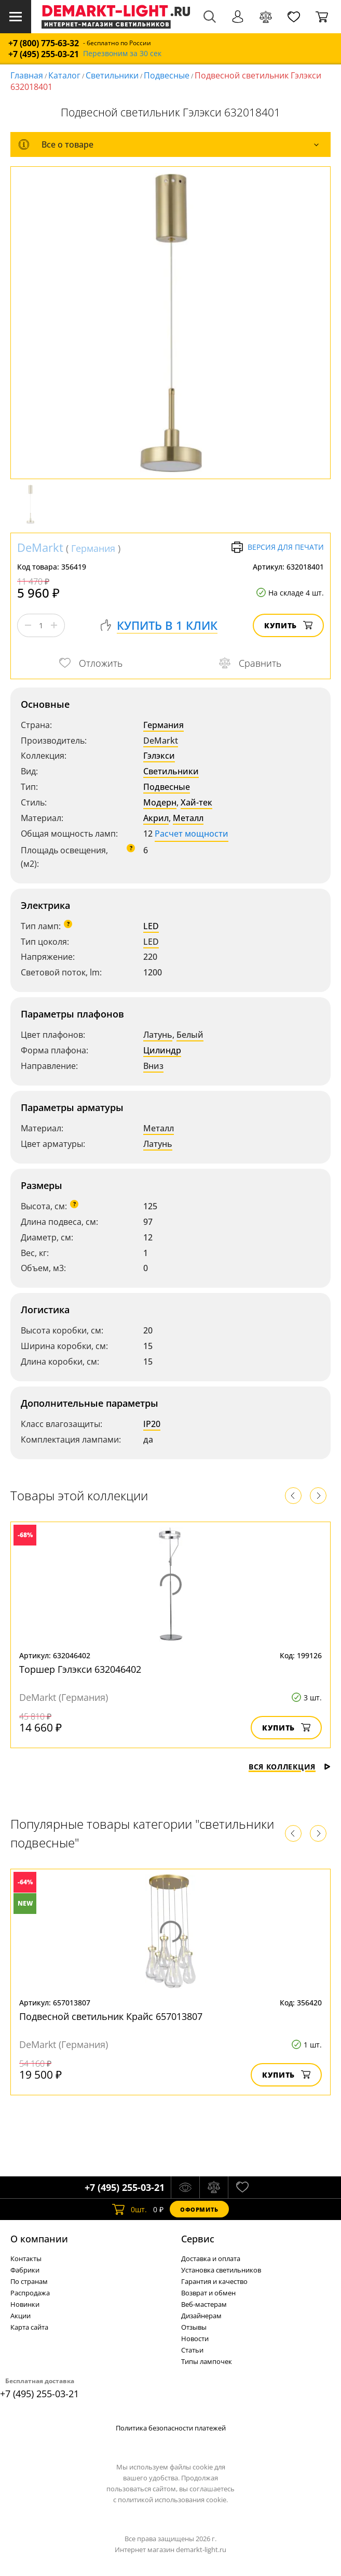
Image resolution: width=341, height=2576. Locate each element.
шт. (129, 2209)
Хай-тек (196, 802)
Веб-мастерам (204, 2304)
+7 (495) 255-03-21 (43, 54)
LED (151, 926)
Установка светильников (221, 2270)
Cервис (197, 2238)
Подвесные (166, 75)
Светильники (112, 75)
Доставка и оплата (210, 2258)
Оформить (199, 2209)
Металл (188, 818)
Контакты (26, 2258)
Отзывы (194, 2327)
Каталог (64, 75)
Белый (189, 1034)
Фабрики (24, 2270)
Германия (93, 548)
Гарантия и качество (214, 2281)
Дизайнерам (201, 2315)
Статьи (192, 2350)
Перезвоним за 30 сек (122, 53)
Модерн (159, 802)
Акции (20, 2315)
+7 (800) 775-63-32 (43, 43)
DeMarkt (40, 547)
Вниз (153, 1066)
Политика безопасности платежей (171, 2428)
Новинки (24, 2304)
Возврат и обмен (208, 2292)
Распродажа (30, 2292)
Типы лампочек (206, 2361)
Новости (195, 2338)
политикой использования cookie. (173, 2499)
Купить (288, 625)
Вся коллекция (290, 1767)
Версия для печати (277, 547)
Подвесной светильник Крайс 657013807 (110, 2016)
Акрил (156, 818)
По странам (29, 2281)
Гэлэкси (159, 755)
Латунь (157, 1034)
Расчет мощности (191, 833)
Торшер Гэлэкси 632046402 (80, 1669)
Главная (26, 75)
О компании (39, 2238)
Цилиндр (162, 1050)
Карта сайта (29, 2327)
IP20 (151, 1424)
